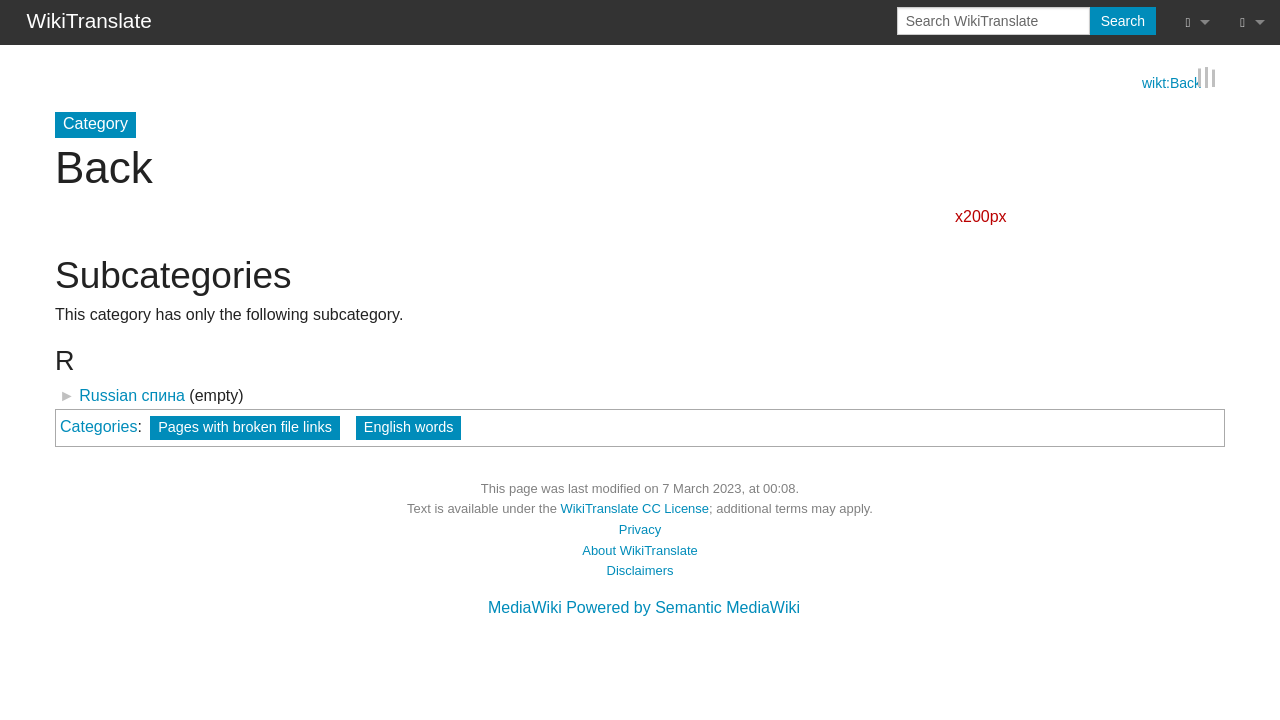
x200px (981, 215)
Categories (98, 425)
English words (409, 426)
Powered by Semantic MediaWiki (683, 607)
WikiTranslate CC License (634, 508)
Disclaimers (640, 570)
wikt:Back (1171, 81)
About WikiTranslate (639, 549)
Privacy (640, 529)
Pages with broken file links (245, 426)
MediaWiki (525, 607)
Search (1123, 21)
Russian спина (132, 395)
